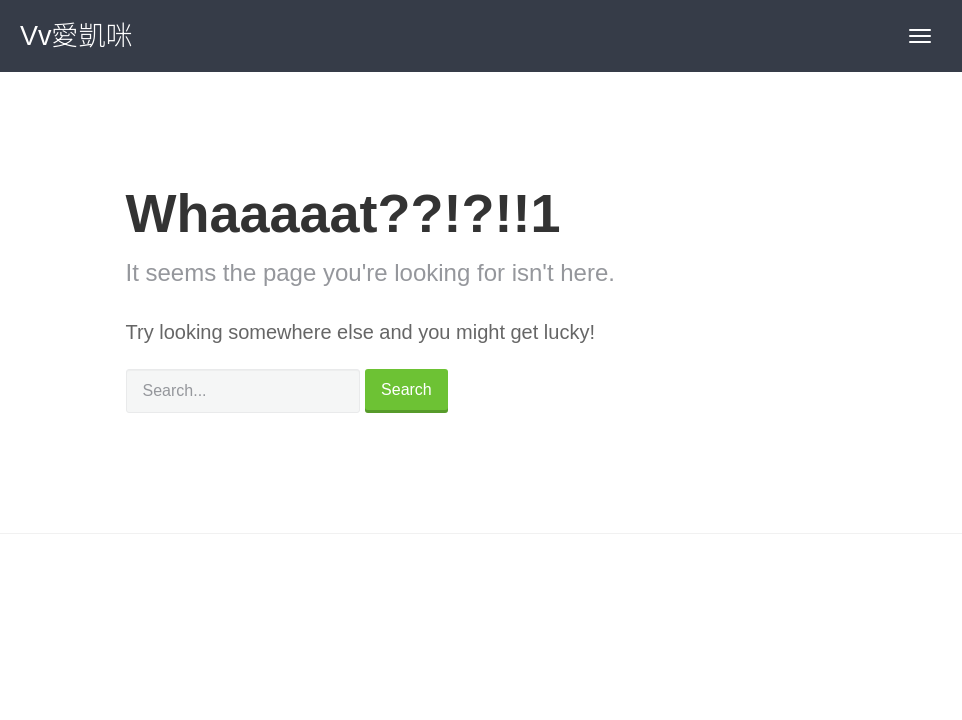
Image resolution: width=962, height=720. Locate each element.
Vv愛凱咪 (76, 36)
